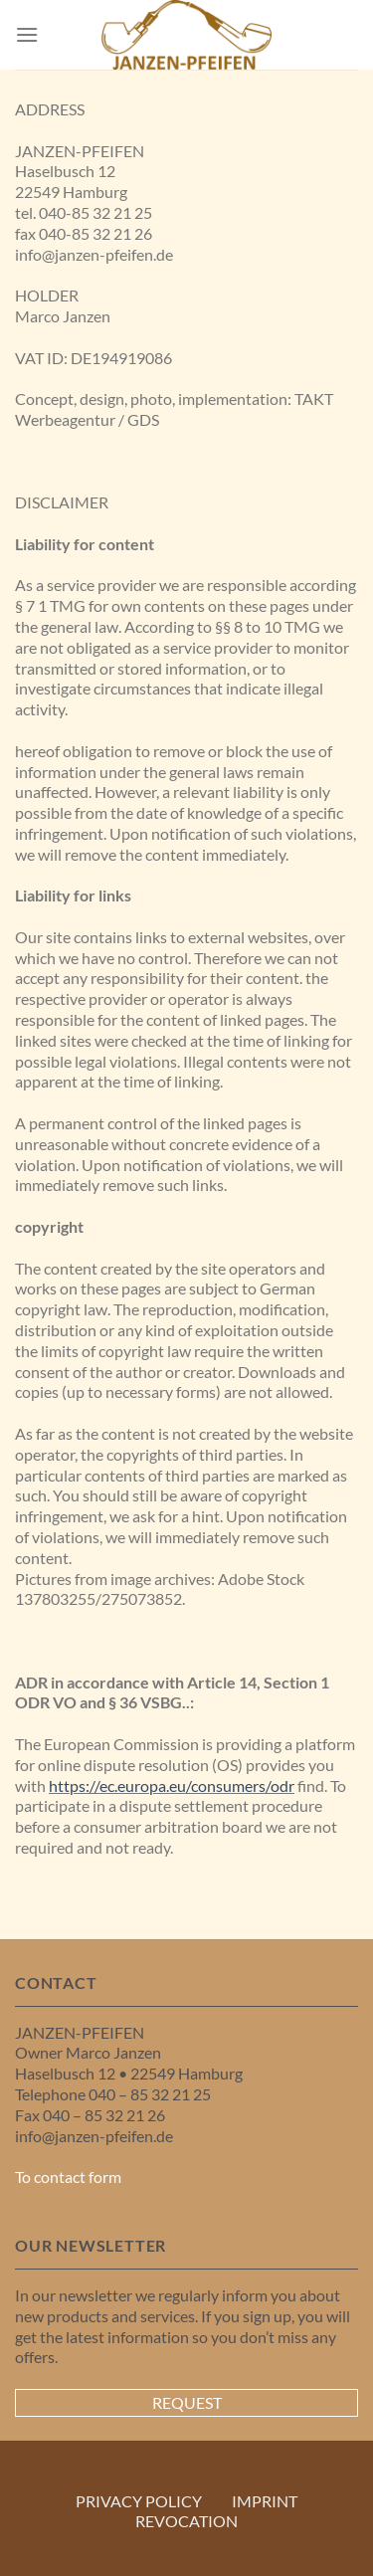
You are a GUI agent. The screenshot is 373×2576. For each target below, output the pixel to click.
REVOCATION (186, 2520)
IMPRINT (264, 2500)
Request (187, 2402)
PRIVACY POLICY (139, 2500)
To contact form (68, 2176)
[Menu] (27, 34)
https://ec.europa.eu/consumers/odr (171, 1785)
